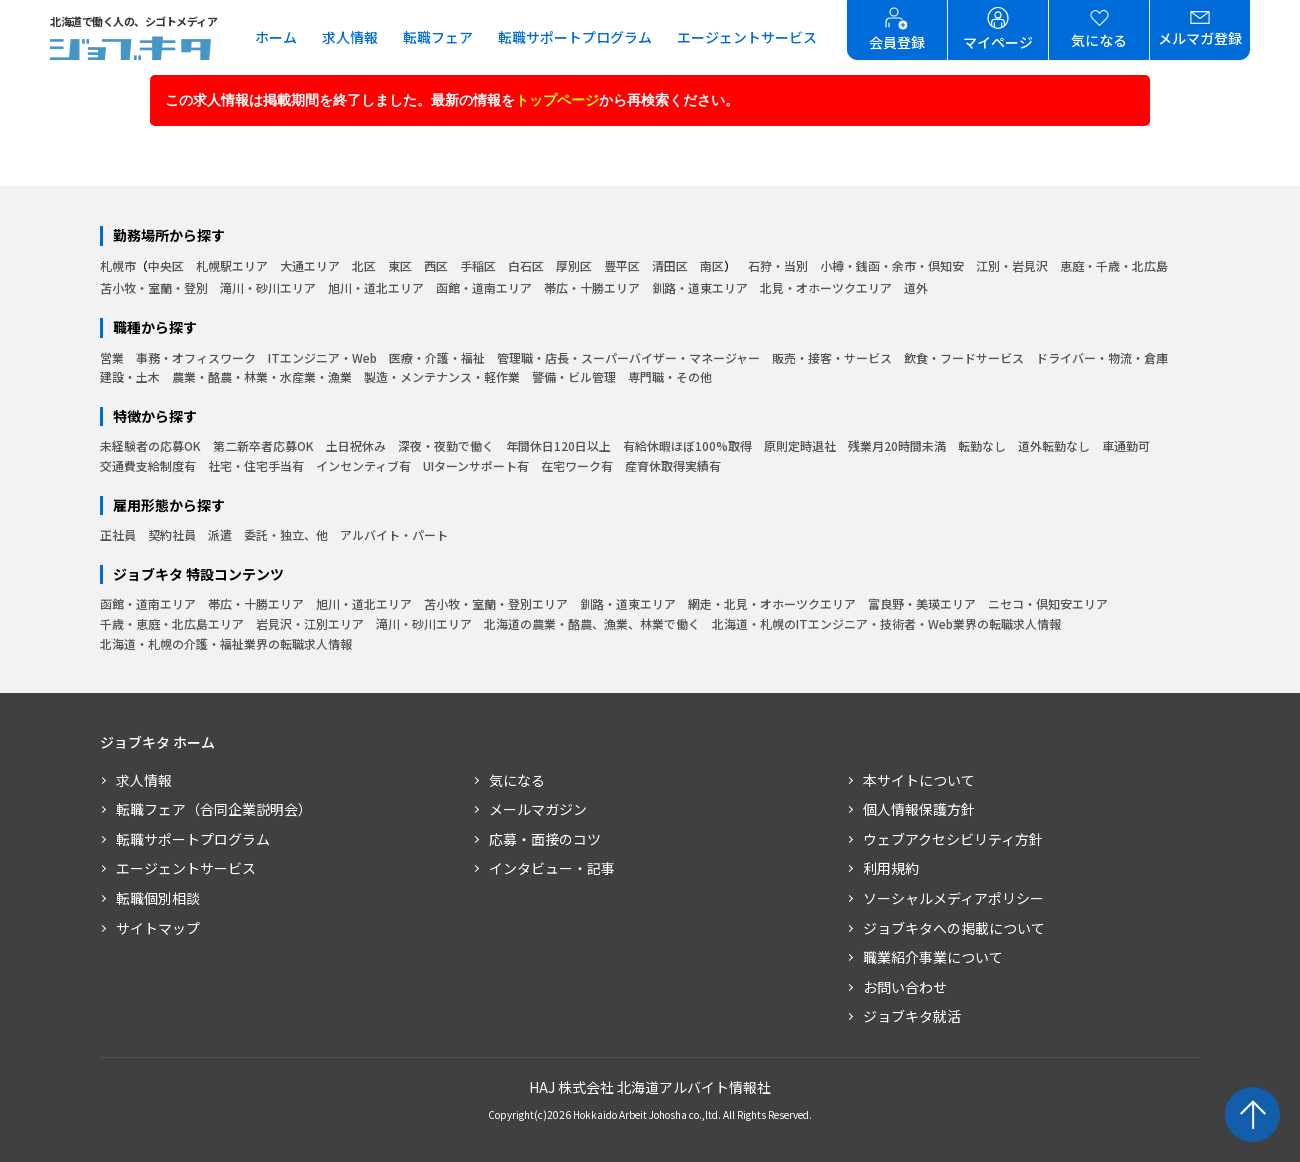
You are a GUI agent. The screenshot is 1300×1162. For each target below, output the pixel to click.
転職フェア (438, 37)
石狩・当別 (778, 265)
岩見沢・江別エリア (310, 623)
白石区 (526, 265)
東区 (400, 265)
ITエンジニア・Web (322, 357)
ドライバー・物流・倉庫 (1102, 357)
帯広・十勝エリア (592, 287)
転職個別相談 (158, 898)
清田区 (670, 265)
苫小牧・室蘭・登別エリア (496, 603)
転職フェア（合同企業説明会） (214, 809)
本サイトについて (919, 780)
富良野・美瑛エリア (922, 603)
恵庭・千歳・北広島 (1114, 265)
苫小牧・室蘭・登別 (154, 287)
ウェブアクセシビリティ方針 (953, 839)
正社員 (118, 534)
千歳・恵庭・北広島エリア (172, 623)
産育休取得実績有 (673, 465)
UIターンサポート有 (476, 465)
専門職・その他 (670, 376)
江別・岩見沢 (1012, 265)
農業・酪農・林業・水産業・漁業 (262, 376)
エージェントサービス (747, 37)
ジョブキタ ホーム (157, 742)
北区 (364, 265)
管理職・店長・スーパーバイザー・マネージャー (628, 357)
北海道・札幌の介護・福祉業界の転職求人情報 (226, 643)
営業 (112, 357)
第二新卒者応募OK (263, 445)
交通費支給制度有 (148, 465)
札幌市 (118, 265)
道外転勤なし (1054, 445)
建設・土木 (130, 376)
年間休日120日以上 (558, 445)
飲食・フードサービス (964, 357)
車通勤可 (1126, 445)
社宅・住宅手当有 (256, 465)
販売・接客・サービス (832, 357)
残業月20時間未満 (897, 445)
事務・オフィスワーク (196, 357)
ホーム (276, 37)
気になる (517, 780)
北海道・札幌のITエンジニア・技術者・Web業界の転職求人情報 (886, 623)
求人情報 (350, 37)
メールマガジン (538, 809)
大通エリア (310, 265)
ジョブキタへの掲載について (954, 928)
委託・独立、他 (286, 534)
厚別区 (574, 265)
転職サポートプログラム (575, 37)
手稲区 (478, 265)
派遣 (220, 534)
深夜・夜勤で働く (446, 445)
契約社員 (172, 534)
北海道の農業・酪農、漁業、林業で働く (592, 623)
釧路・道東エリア (700, 287)
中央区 (166, 265)
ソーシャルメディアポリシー (953, 898)
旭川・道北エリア (376, 287)
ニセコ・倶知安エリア (1048, 603)
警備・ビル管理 (574, 376)
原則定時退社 (800, 445)
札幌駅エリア (232, 265)
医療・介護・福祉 (437, 357)
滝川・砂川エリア (268, 287)
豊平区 (622, 265)
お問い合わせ (905, 987)
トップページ (557, 100)
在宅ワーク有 (577, 465)
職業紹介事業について (933, 957)
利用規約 (891, 868)
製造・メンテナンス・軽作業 (442, 376)
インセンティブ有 (363, 465)
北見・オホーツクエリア (826, 287)
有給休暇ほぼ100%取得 (687, 445)
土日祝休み (356, 445)
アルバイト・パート (394, 534)
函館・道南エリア (484, 287)
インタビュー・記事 (552, 868)
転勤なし (982, 445)
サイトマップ (158, 928)
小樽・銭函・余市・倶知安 (892, 265)
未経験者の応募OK (150, 445)
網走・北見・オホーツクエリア (772, 603)
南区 (712, 265)
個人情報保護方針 (919, 809)
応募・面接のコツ (545, 839)
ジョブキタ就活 (912, 1016)
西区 (436, 265)
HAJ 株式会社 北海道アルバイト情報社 (650, 1087)
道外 (916, 287)
